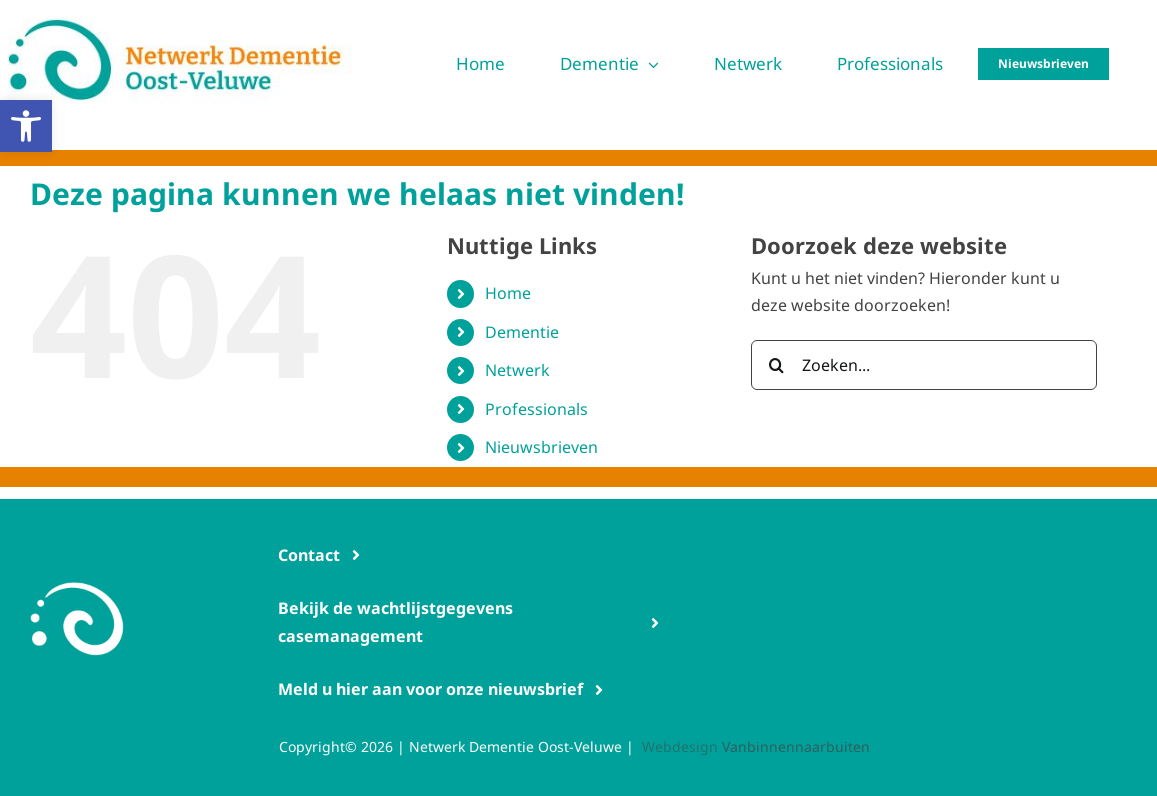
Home (508, 293)
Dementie (522, 332)
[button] (26, 126)
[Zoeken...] (924, 365)
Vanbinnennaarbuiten (796, 746)
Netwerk (517, 370)
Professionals (536, 409)
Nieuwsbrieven (541, 447)
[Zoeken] (776, 365)
